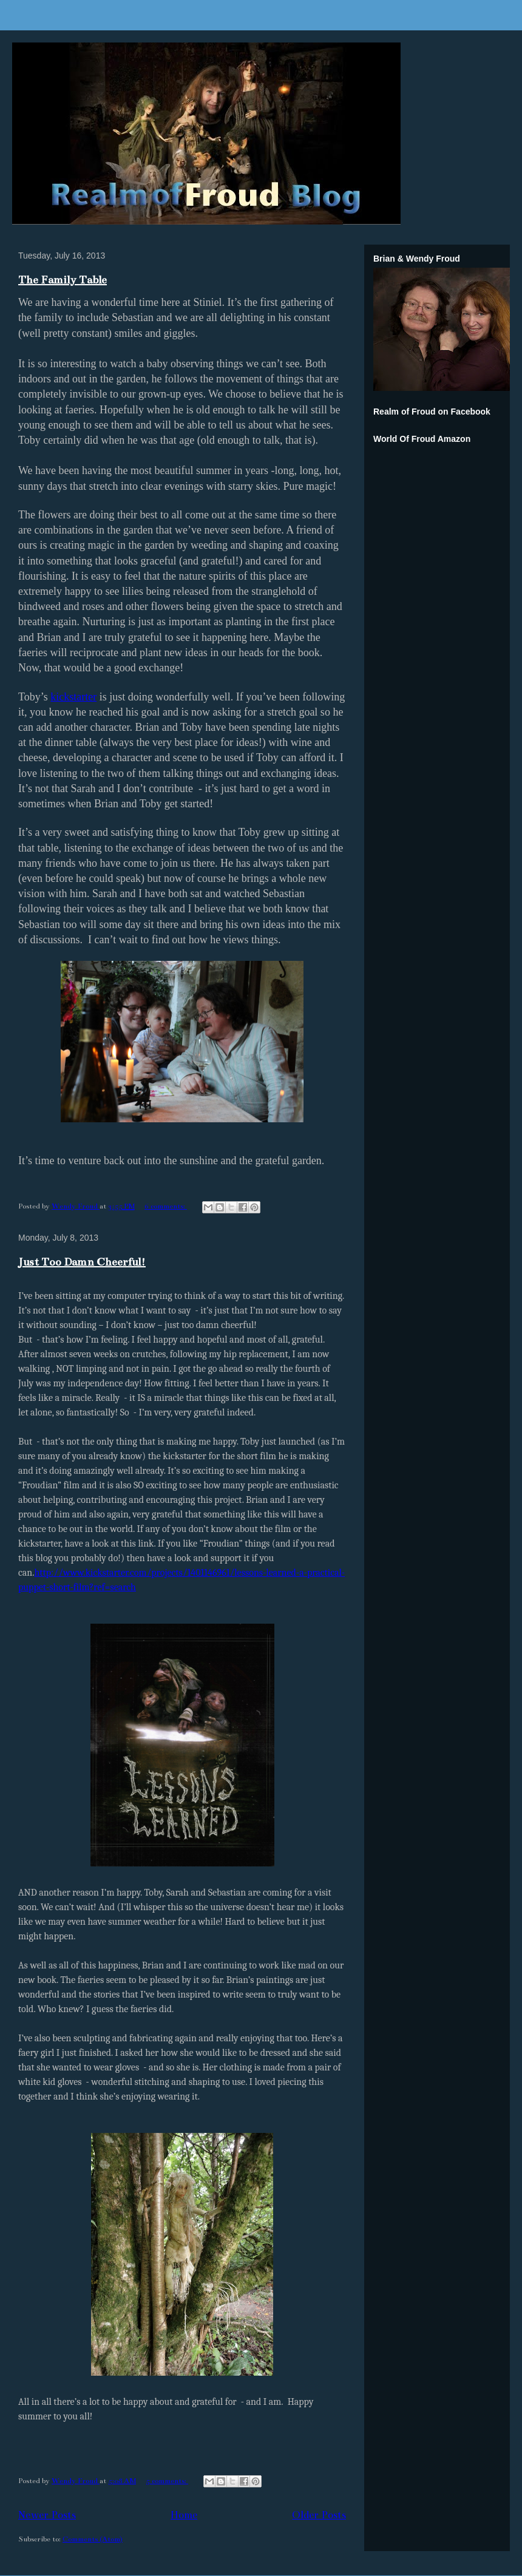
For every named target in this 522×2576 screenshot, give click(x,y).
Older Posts (319, 2515)
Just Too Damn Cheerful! (82, 1262)
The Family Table (62, 279)
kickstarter (73, 697)
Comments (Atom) (93, 2539)
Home (184, 2515)
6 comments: (165, 1206)
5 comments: (167, 2480)
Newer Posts (47, 2515)
